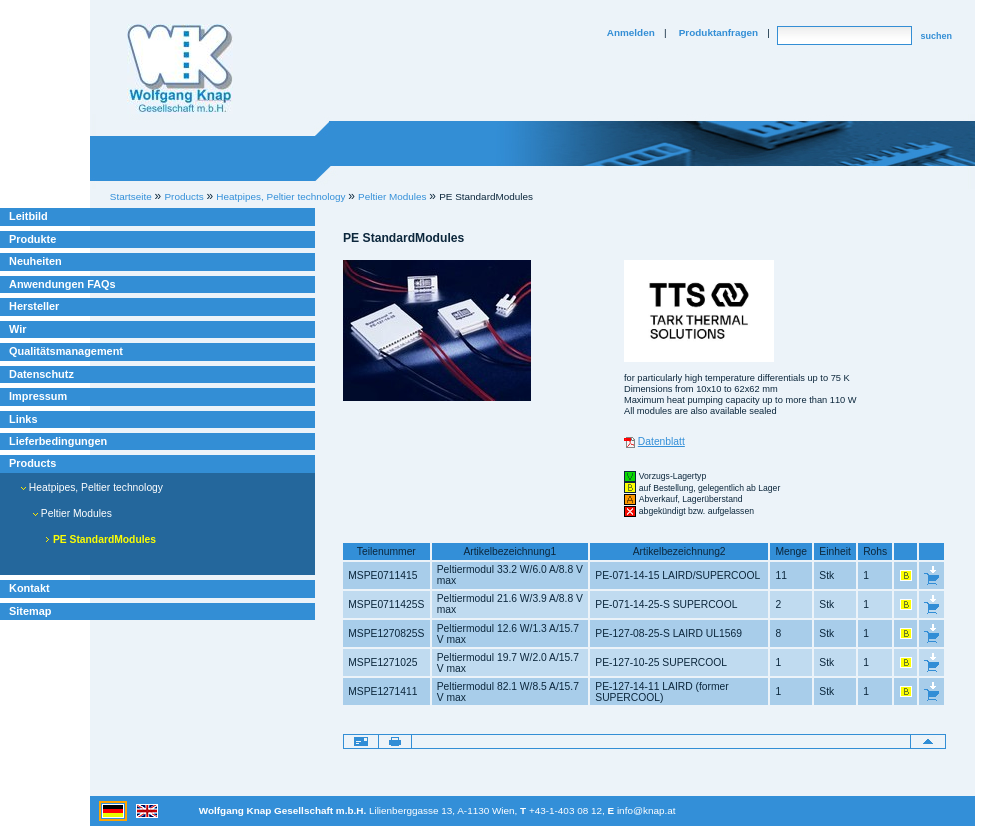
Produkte (32, 239)
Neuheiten (35, 261)
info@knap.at (646, 810)
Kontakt (29, 588)
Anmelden (631, 32)
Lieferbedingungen (58, 441)
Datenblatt (661, 441)
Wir (17, 329)
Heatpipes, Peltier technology (92, 487)
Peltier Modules (392, 196)
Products (32, 463)
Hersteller (34, 306)
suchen (936, 36)
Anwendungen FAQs (62, 284)
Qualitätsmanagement (66, 351)
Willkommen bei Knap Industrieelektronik (180, 69)
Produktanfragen (718, 32)
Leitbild (28, 216)
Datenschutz (41, 374)
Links (23, 419)
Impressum (38, 396)
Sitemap (30, 611)
